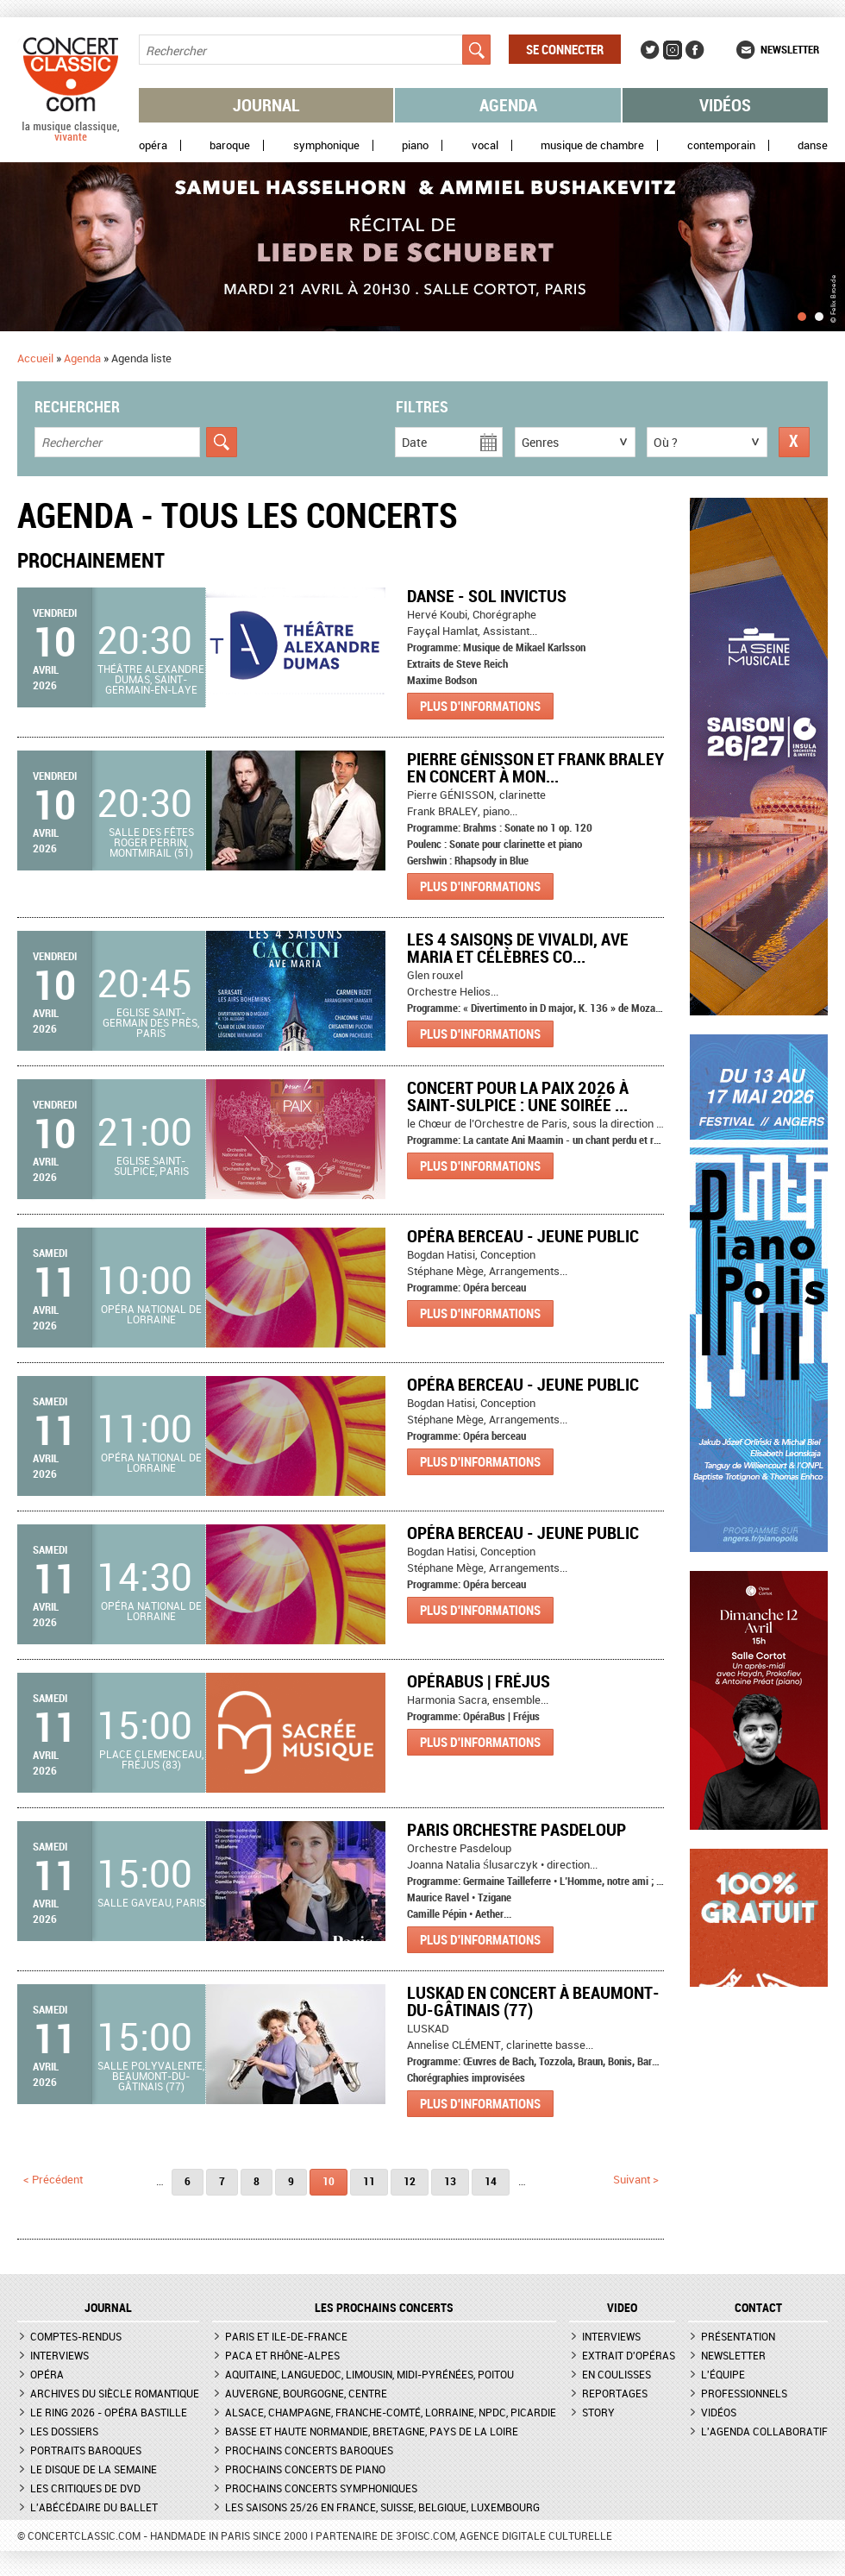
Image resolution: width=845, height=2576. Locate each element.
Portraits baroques (85, 2450)
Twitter (650, 50)
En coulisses (616, 2374)
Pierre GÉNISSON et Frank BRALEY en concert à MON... (535, 767)
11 (369, 2181)
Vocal (485, 145)
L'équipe (723, 2374)
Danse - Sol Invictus (486, 595)
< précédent (53, 2179)
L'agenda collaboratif (764, 2431)
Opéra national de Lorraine (151, 1314)
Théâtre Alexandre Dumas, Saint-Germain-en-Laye (150, 679)
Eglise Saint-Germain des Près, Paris (151, 1022)
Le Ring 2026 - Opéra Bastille (108, 2412)
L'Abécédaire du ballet (94, 2507)
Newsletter (789, 49)
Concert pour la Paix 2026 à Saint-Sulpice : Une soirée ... (518, 1096)
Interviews (59, 2355)
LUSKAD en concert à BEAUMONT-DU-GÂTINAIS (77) (533, 2001)
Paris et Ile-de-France (286, 2336)
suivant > (636, 2179)
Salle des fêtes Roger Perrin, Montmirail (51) (151, 842)
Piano (415, 145)
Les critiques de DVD (85, 2488)
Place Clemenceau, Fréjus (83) (151, 1759)
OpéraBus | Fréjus (478, 1681)
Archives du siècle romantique (114, 2393)
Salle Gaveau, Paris (151, 1902)
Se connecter (565, 49)
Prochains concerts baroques (309, 2450)
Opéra (153, 145)
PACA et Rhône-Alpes (282, 2355)
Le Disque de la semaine (93, 2469)
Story (598, 2412)
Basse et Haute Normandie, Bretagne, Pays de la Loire (371, 2431)
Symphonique (326, 145)
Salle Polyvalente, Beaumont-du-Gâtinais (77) (150, 2075)
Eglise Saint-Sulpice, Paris (151, 1165)
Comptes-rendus (76, 2336)
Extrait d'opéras (628, 2355)
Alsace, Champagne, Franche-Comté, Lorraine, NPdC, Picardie (390, 2412)
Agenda (508, 104)
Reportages (615, 2393)
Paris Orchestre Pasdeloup (516, 1829)
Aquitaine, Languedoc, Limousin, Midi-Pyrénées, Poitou (369, 2374)
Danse (813, 145)
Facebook (694, 50)
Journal (266, 104)
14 (491, 2181)
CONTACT (758, 2308)
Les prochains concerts (384, 2308)
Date (414, 442)
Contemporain (721, 145)
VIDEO (622, 2308)
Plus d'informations (480, 705)
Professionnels (744, 2393)
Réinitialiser (794, 442)
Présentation (738, 2336)
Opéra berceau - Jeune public (523, 1235)
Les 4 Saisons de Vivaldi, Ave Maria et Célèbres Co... (518, 947)
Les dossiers (64, 2431)
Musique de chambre (592, 145)
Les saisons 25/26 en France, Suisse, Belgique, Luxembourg (382, 2507)
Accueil (35, 358)
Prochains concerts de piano (305, 2469)
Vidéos (725, 104)
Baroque (230, 145)
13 (450, 2181)
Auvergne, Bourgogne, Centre (306, 2393)
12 (410, 2181)
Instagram (672, 50)
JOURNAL (108, 2308)
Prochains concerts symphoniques (321, 2488)
